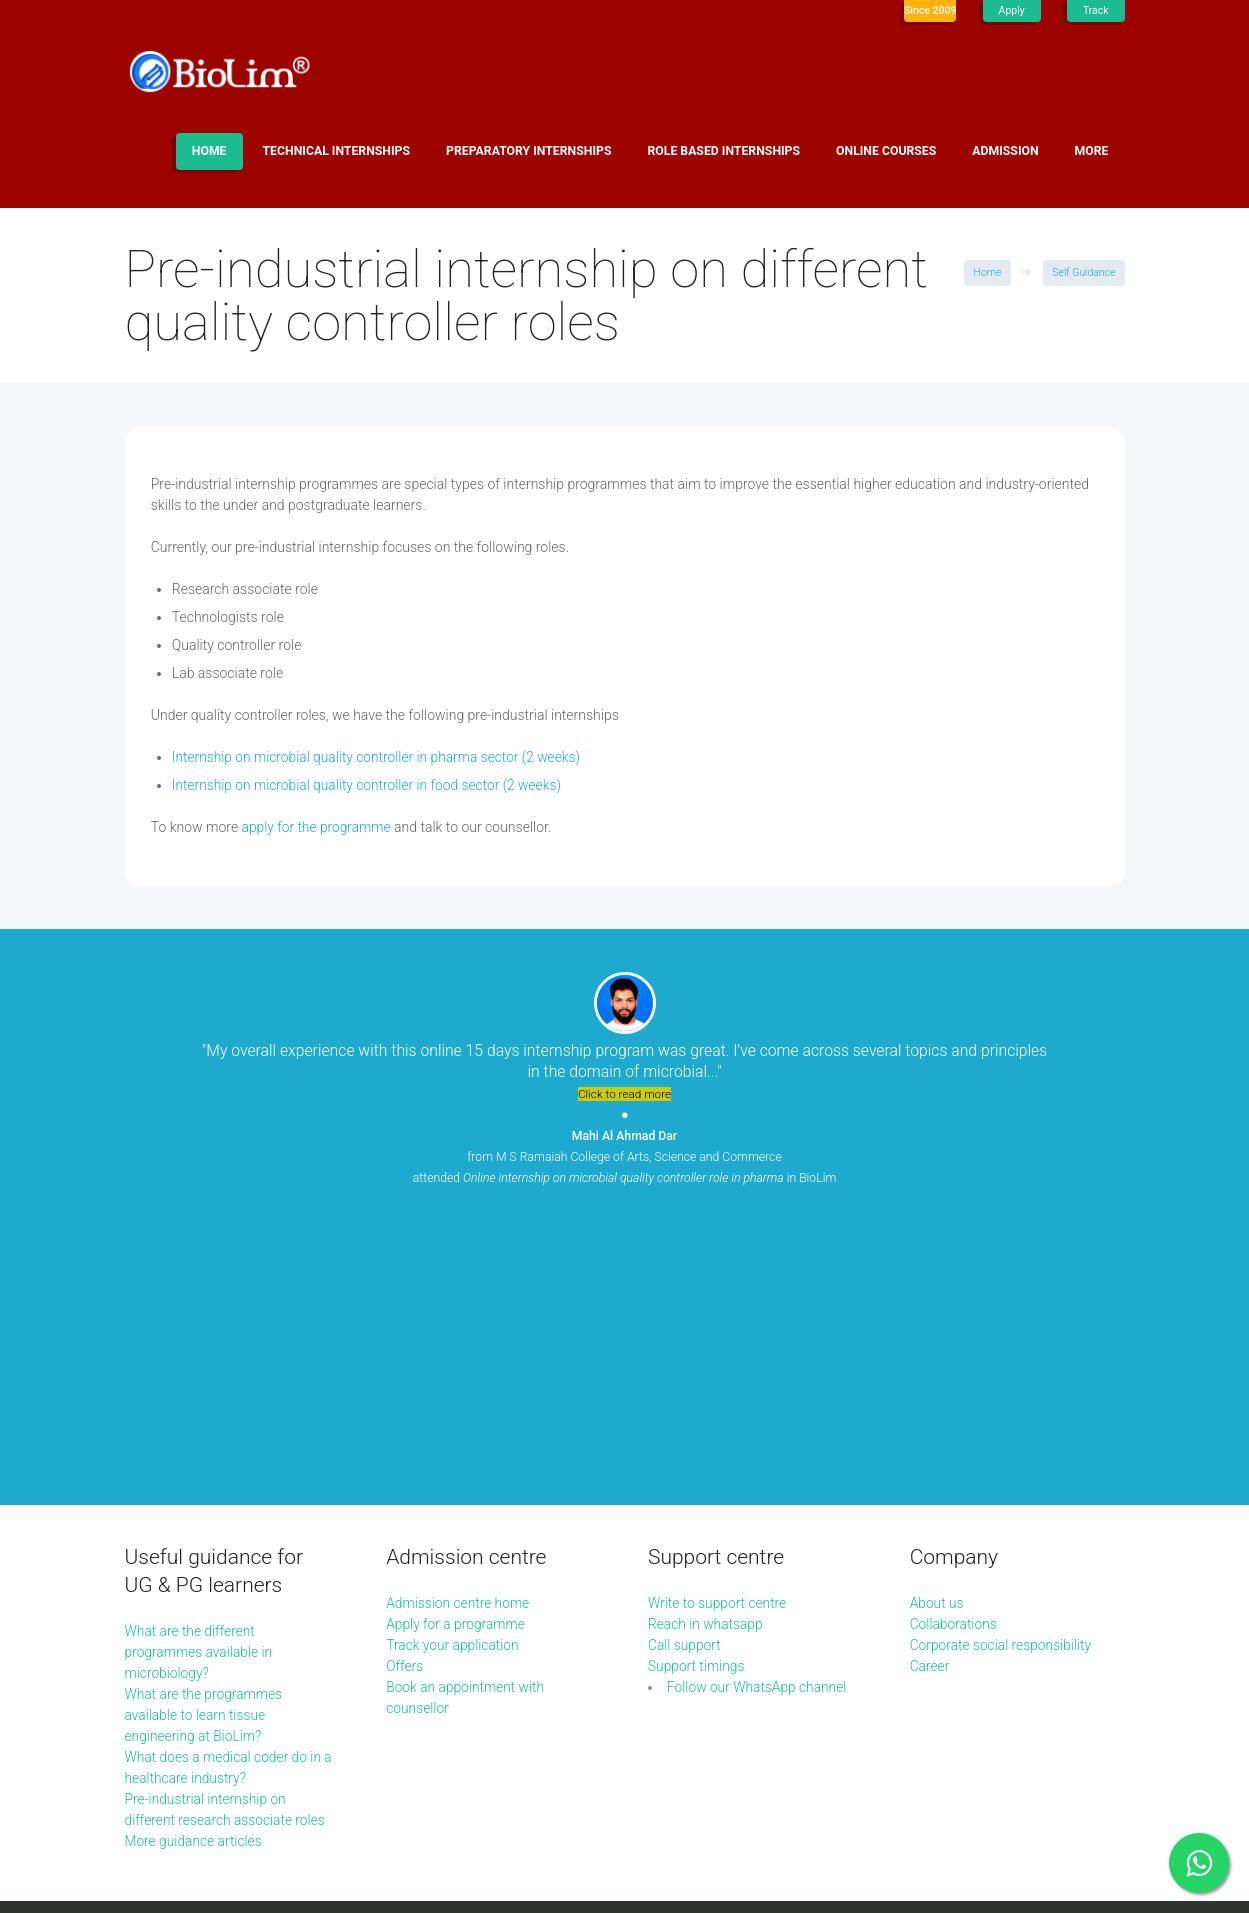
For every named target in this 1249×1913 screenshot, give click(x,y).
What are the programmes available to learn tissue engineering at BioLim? (205, 1442)
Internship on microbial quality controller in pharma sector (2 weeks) (379, 757)
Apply (1011, 10)
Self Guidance (1083, 272)
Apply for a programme (456, 1351)
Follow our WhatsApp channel (758, 1414)
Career (930, 1393)
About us (937, 1330)
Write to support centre (718, 1330)
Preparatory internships (528, 151)
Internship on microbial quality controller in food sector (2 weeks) (370, 785)
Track (1096, 10)
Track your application (453, 1372)
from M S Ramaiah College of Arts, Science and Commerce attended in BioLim (624, 1157)
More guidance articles (195, 1568)
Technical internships (337, 151)
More (1092, 151)
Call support (685, 1372)
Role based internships (723, 151)
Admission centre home (458, 1330)
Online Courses (886, 151)
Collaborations (954, 1351)
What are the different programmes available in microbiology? (200, 1379)
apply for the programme (318, 827)
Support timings (697, 1393)
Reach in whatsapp (706, 1351)
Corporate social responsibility (1002, 1372)
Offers (405, 1393)
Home (209, 151)
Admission (1005, 151)
